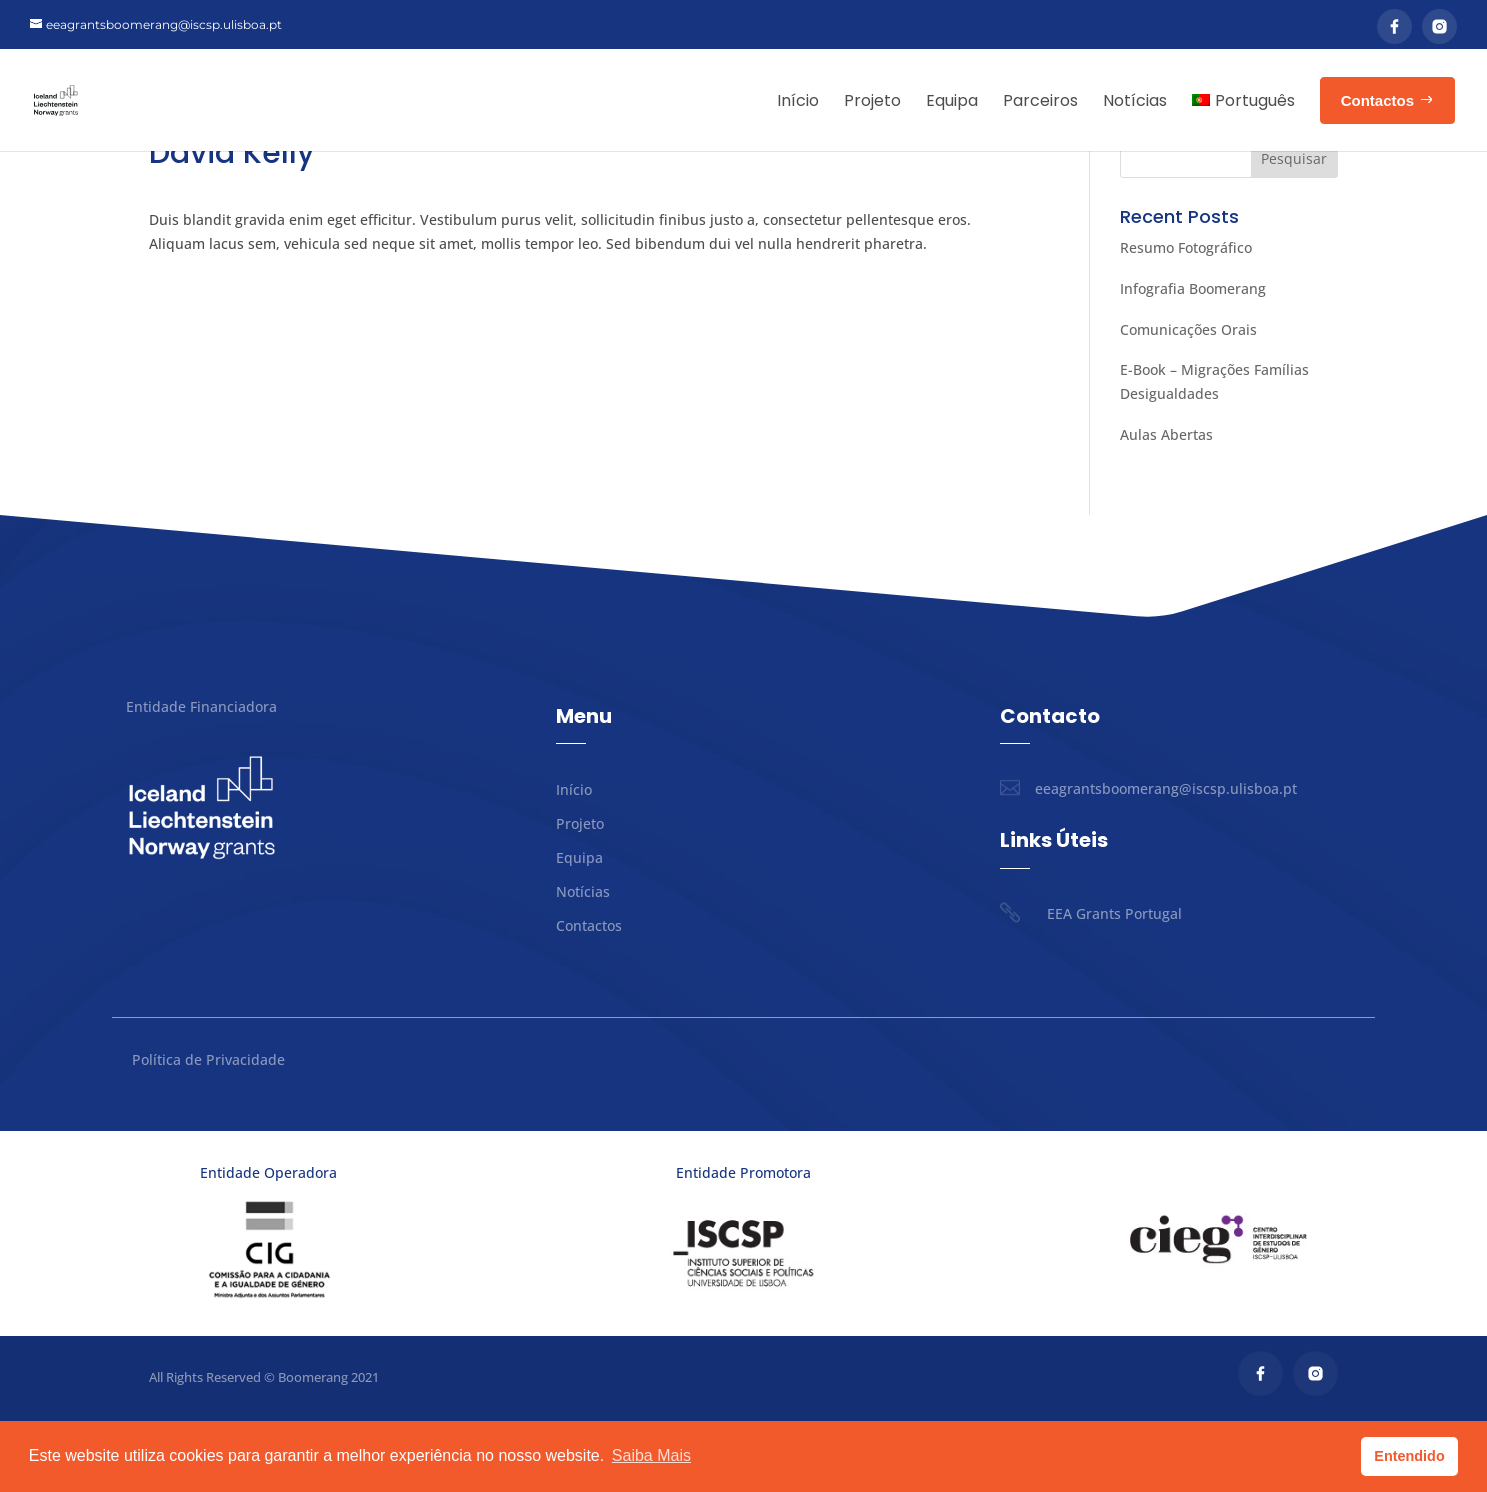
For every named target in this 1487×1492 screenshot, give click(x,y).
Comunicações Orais (1188, 400)
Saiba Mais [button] (651, 1455)
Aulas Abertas (1166, 505)
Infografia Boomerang (1193, 359)
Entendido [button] (1409, 1456)
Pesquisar (1294, 229)
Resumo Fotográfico (1186, 318)
